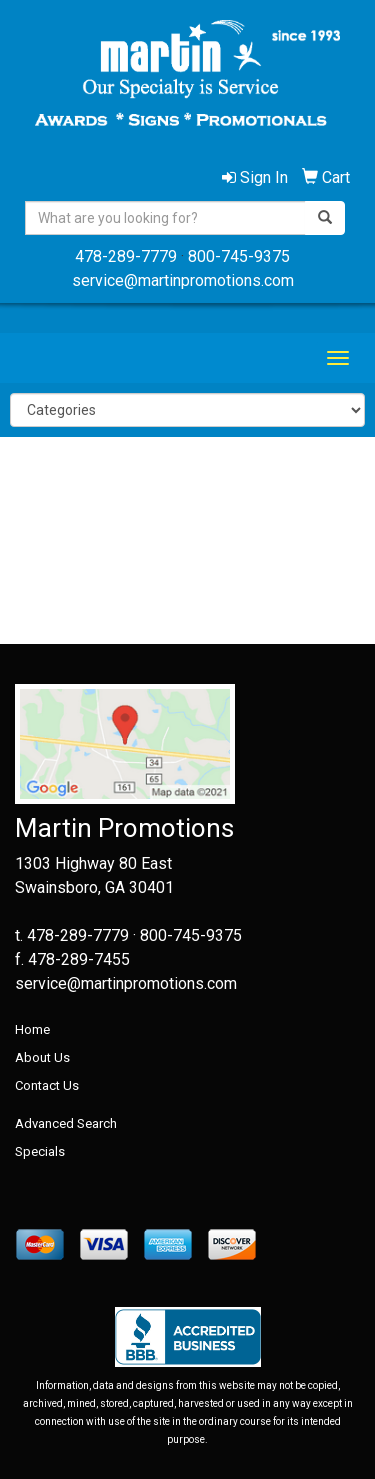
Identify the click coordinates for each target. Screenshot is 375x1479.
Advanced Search (66, 1123)
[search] (325, 218)
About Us (42, 1057)
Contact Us (47, 1085)
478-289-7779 (126, 256)
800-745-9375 (239, 256)
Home (32, 1029)
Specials (40, 1151)
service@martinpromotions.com (183, 280)
